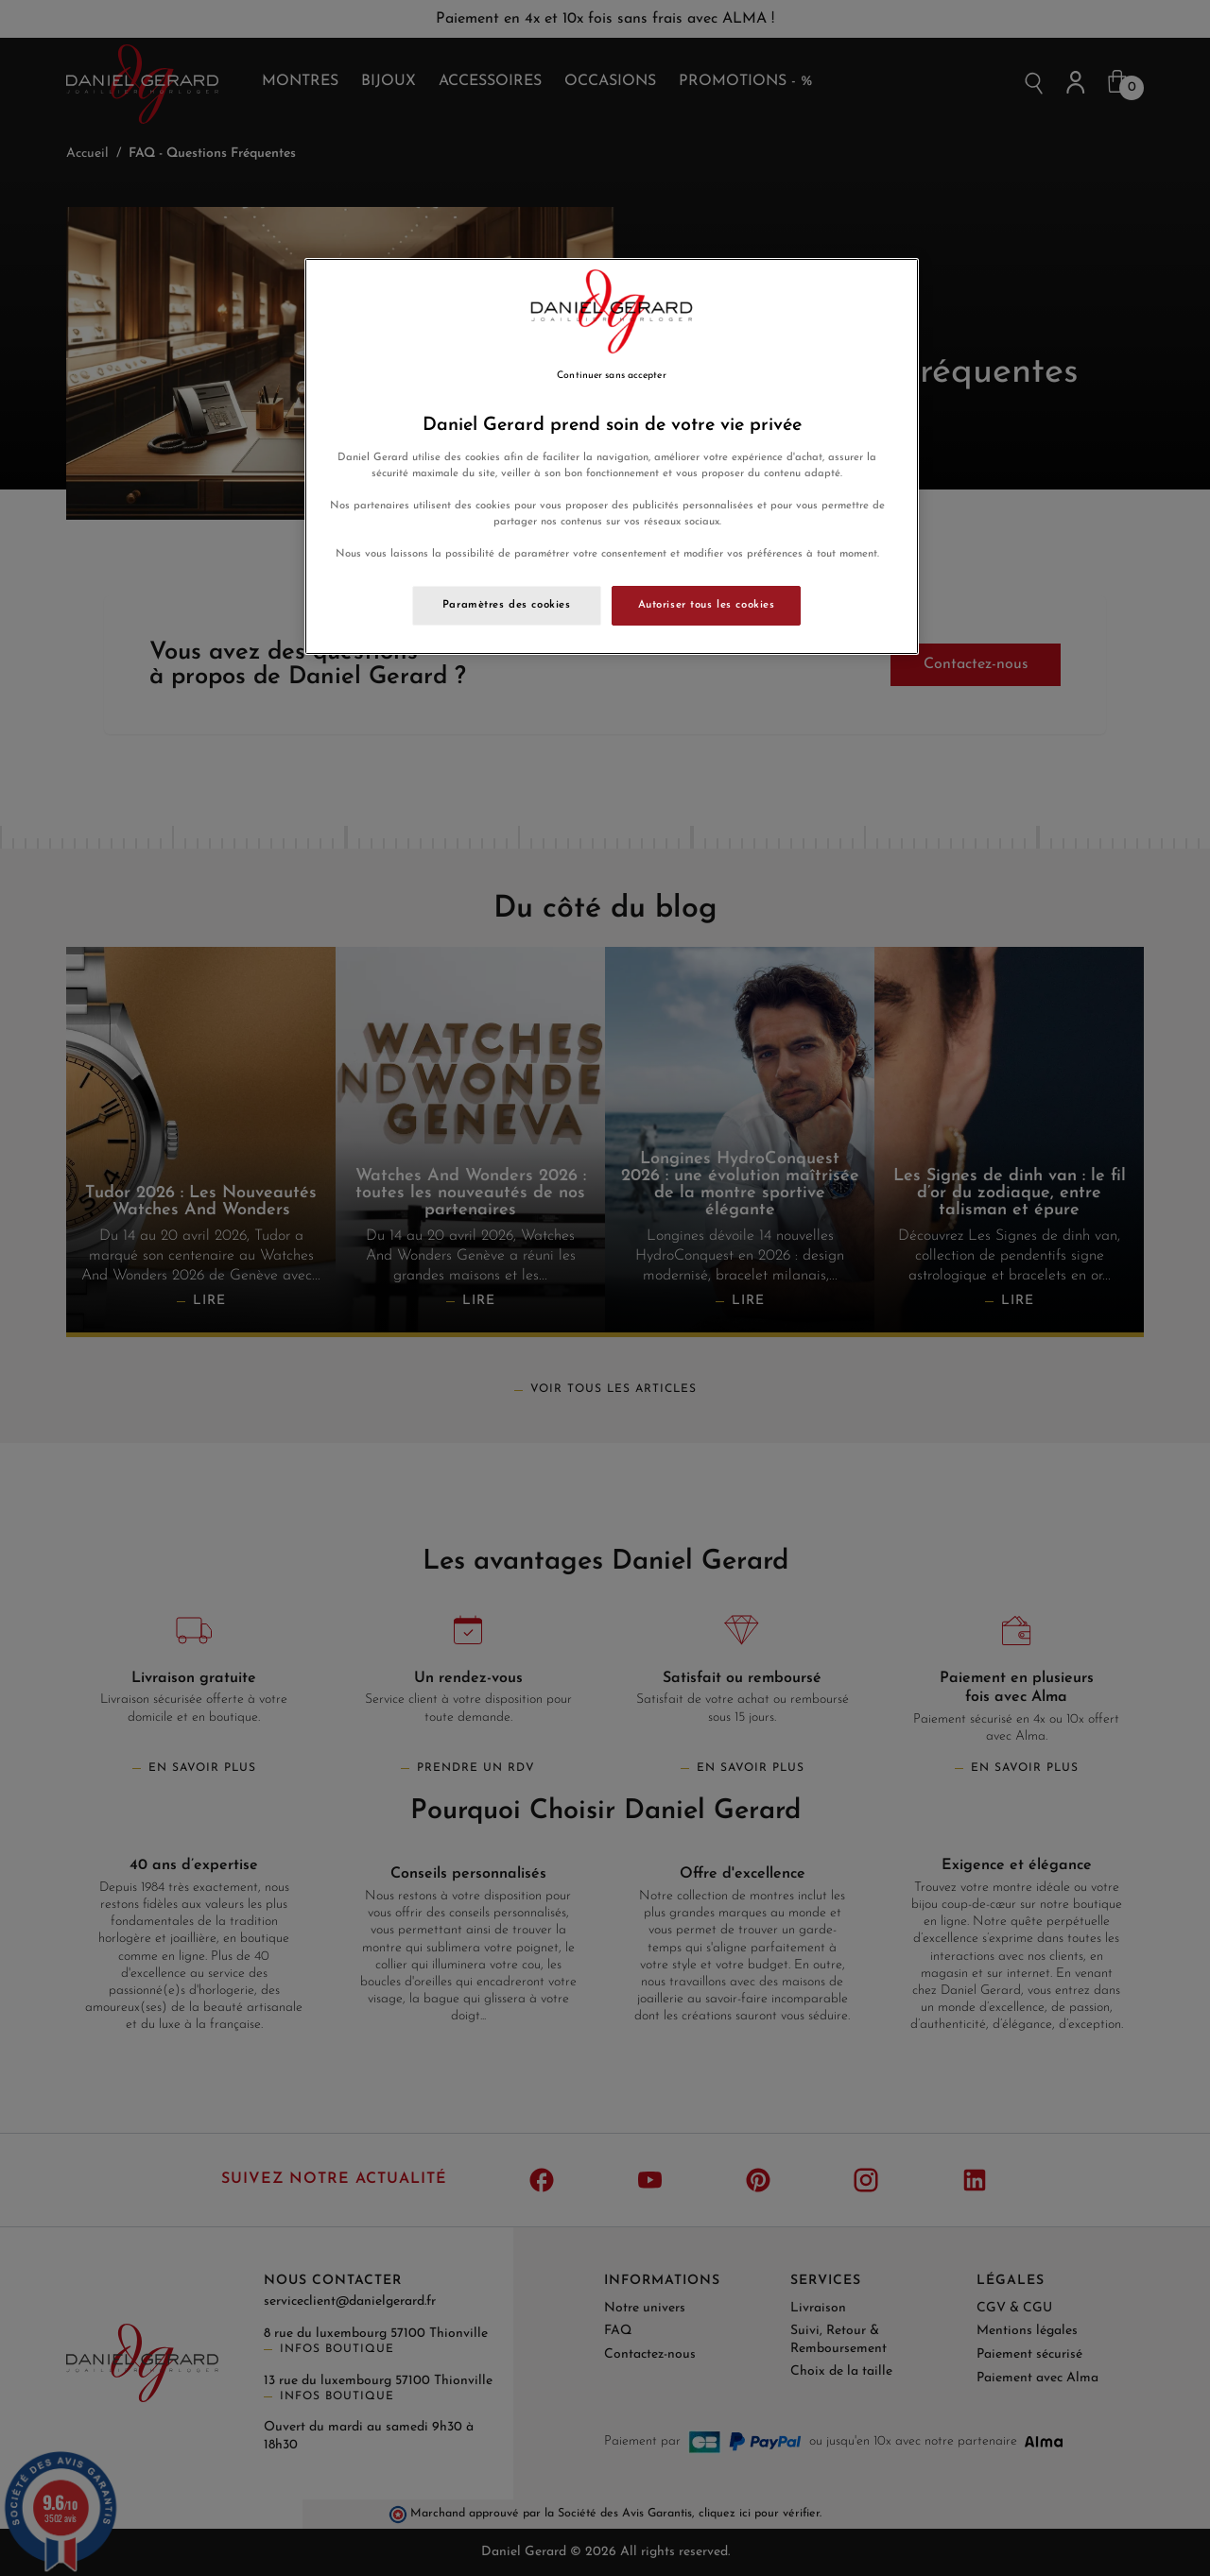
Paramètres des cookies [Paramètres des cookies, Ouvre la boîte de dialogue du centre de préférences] (506, 604)
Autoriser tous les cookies (706, 604)
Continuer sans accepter (611, 375)
